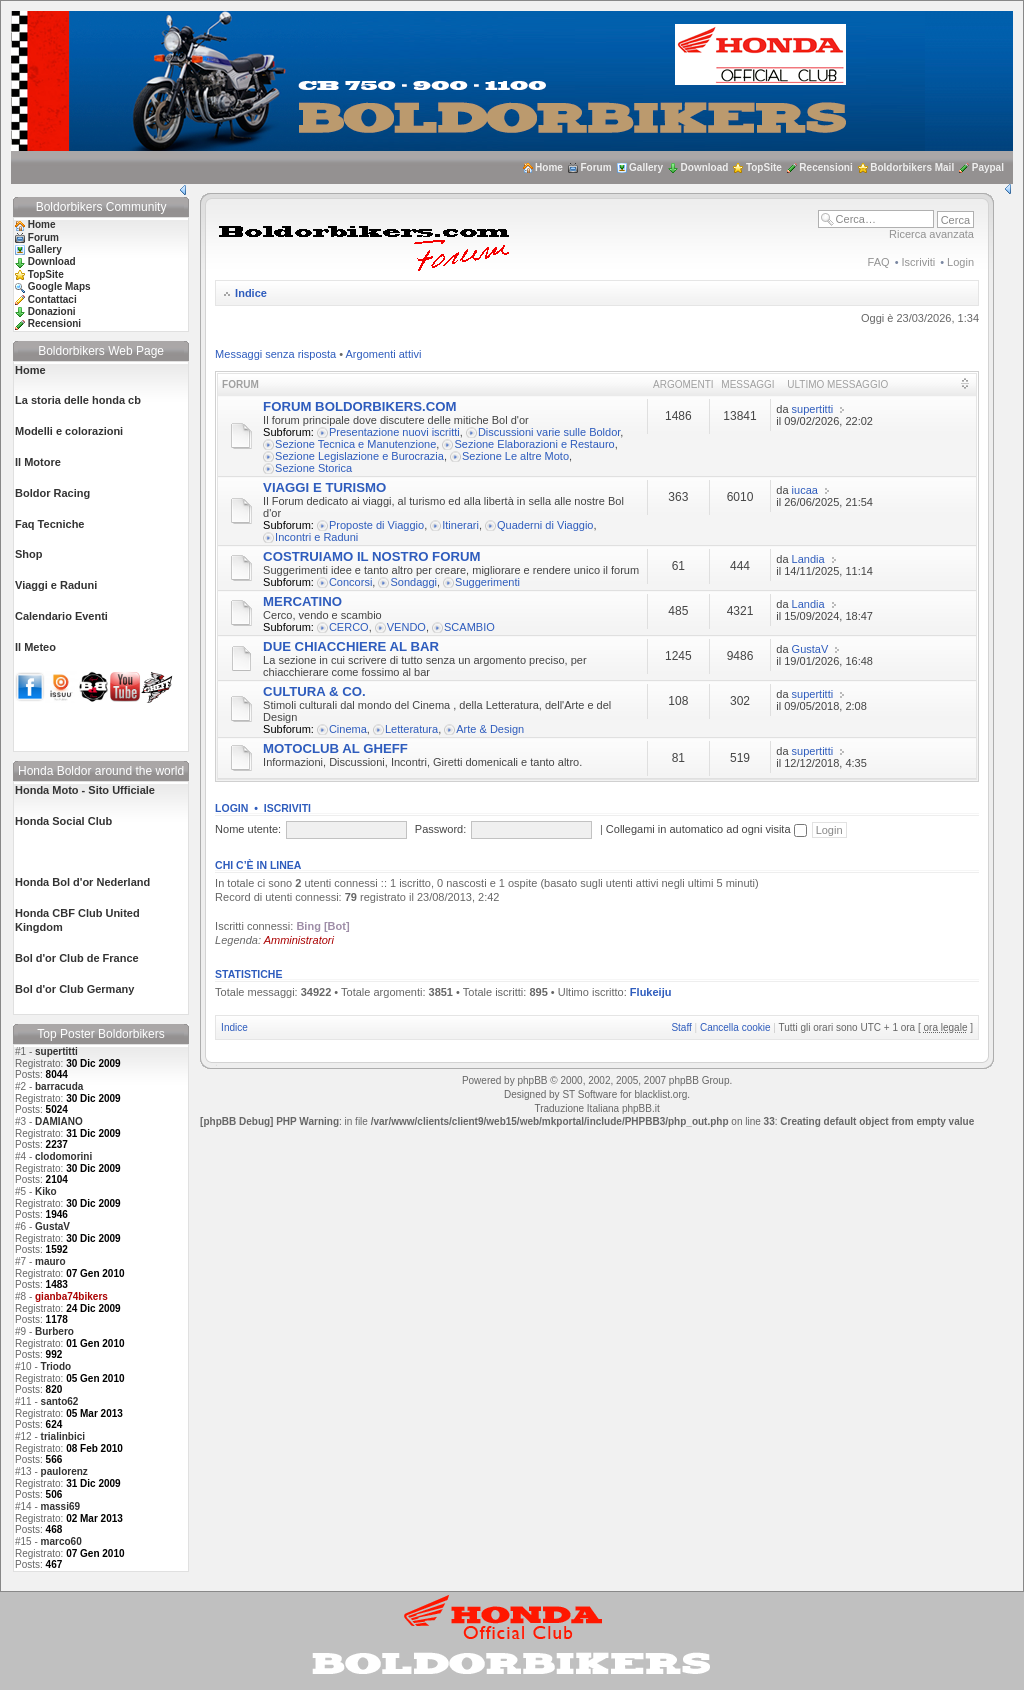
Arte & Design (490, 729)
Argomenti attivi (384, 354)
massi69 (60, 1506)
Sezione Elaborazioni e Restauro (534, 444)
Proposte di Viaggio (376, 525)
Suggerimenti (487, 582)
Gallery (646, 167)
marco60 (61, 1541)
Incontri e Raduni (316, 537)
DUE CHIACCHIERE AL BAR (351, 646)
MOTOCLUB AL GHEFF (335, 748)
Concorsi (350, 582)
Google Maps (59, 286)
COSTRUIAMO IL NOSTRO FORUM (371, 556)
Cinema (348, 729)
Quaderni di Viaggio (545, 525)
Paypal (988, 167)
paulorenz (64, 1471)
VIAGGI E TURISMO (324, 487)
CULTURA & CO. (314, 691)
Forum (595, 167)
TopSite (764, 167)
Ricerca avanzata (931, 234)
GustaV (52, 1226)
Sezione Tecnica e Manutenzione (355, 444)
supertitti (56, 1051)
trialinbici (63, 1436)
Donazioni (52, 311)
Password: (440, 829)
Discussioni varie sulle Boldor (549, 432)
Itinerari (460, 525)
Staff (681, 1027)
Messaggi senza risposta (275, 354)
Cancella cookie (735, 1027)
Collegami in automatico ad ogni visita (706, 829)
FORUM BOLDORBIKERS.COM (359, 406)
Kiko (46, 1191)
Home (549, 167)
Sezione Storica (313, 468)
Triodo (56, 1366)
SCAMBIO (469, 627)
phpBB (532, 1080)
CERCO (349, 627)
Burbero (54, 1331)
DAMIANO (59, 1121)
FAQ (879, 262)
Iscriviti (919, 262)
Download (705, 167)
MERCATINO (302, 601)
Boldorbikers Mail (912, 167)
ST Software (589, 1094)
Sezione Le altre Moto (515, 456)
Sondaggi (413, 582)
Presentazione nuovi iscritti (394, 432)
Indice (251, 293)
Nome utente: (248, 829)
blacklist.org (660, 1094)
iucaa (805, 490)
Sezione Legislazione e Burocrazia (359, 456)
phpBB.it (641, 1108)
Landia (808, 559)
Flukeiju (651, 992)
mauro (50, 1261)
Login (960, 262)
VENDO (406, 627)
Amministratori (299, 940)
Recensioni (825, 167)
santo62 (60, 1401)
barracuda (59, 1086)
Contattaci (52, 299)
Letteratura (411, 729)
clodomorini (63, 1156)
